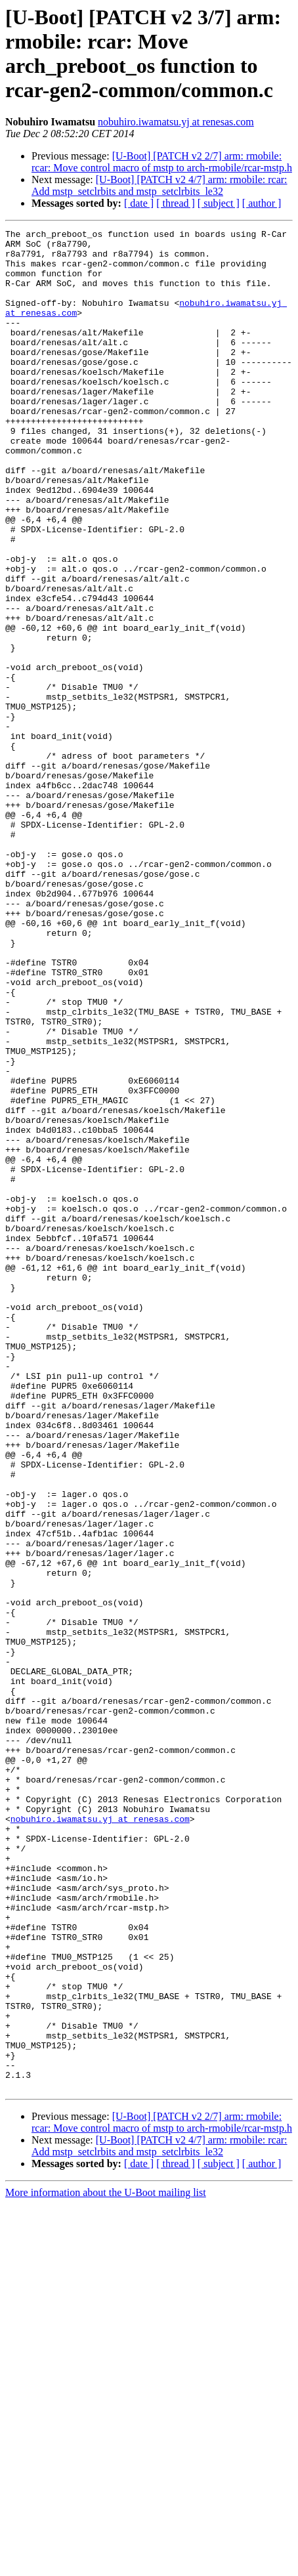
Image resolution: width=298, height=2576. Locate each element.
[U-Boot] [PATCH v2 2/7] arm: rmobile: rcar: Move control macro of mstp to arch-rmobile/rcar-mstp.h (162, 161)
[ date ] (139, 203)
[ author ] (262, 203)
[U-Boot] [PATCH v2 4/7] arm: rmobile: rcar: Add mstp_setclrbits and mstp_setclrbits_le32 (159, 185)
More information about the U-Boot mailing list (105, 2564)
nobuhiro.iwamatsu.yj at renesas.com (176, 121)
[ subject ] (219, 203)
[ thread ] (175, 203)
